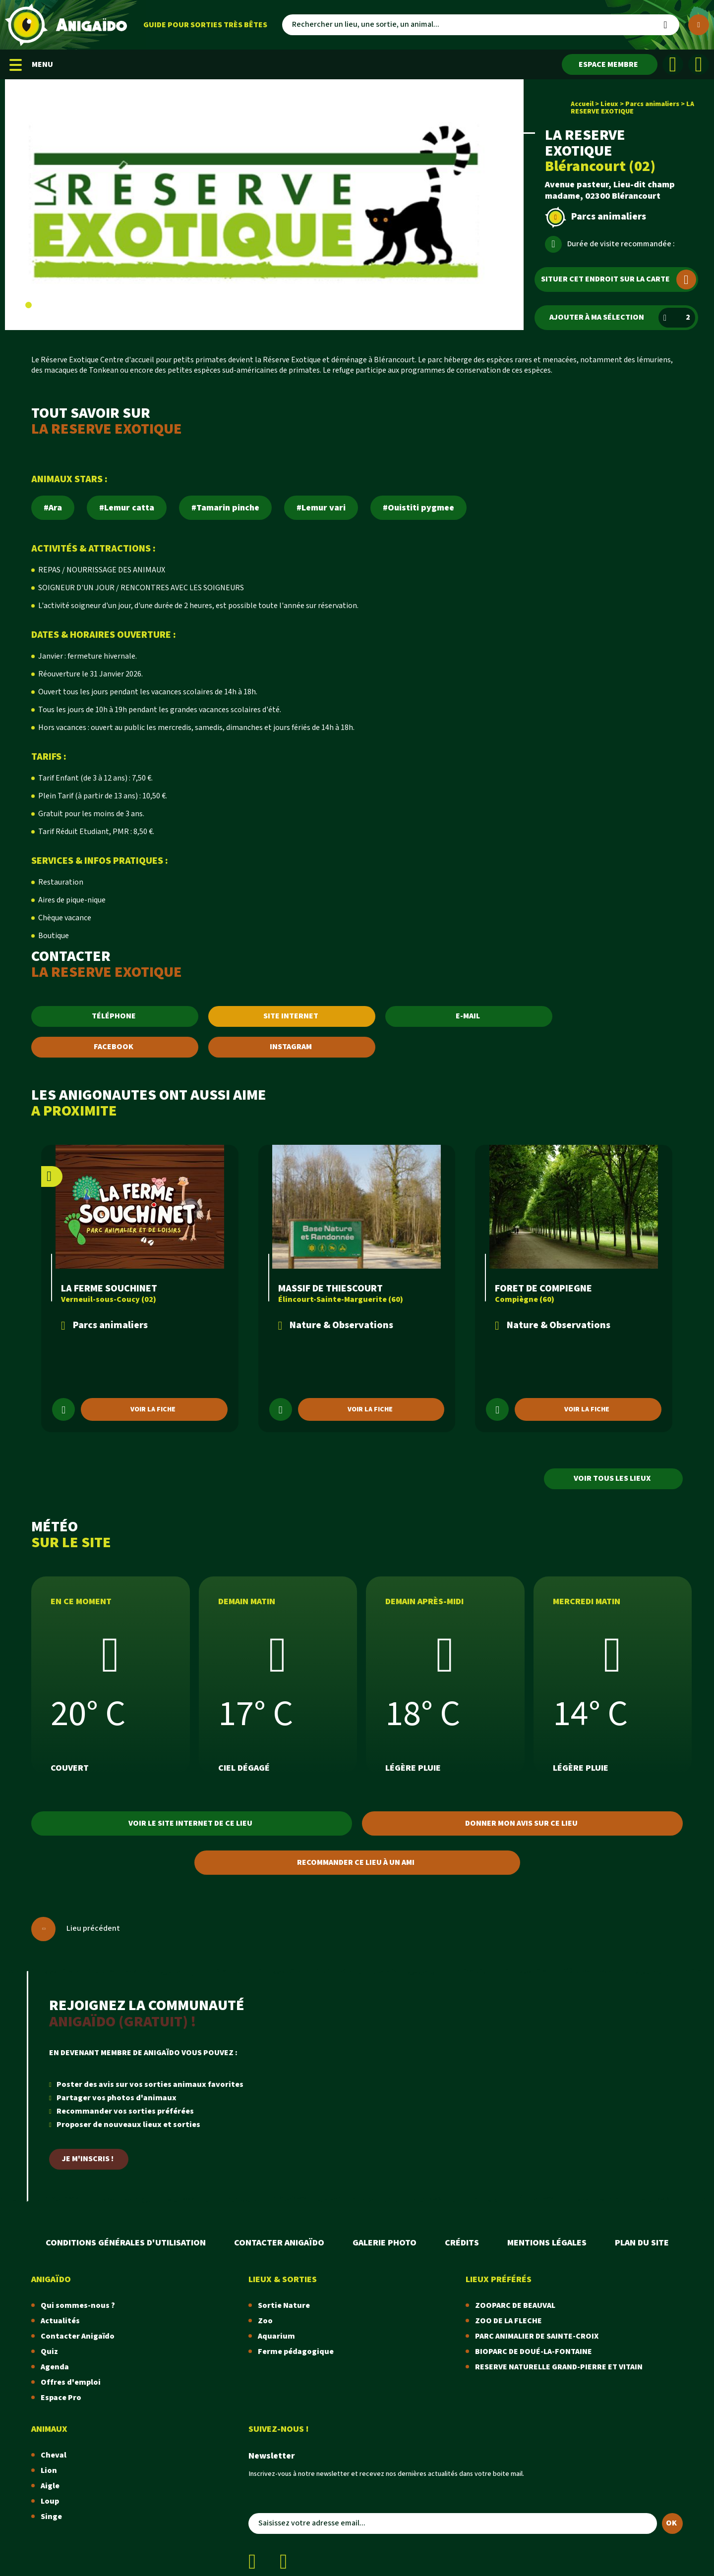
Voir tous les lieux (612, 1478)
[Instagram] (698, 64)
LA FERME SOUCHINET (109, 1288)
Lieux (609, 104)
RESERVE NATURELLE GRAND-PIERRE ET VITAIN (559, 2367)
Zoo (265, 2321)
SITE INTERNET (290, 1016)
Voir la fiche (153, 1409)
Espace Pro (61, 2398)
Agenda (55, 2367)
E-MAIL (468, 1016)
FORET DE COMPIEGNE (543, 1288)
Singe (51, 2517)
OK (671, 2523)
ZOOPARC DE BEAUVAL (515, 2305)
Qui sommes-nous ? (78, 2305)
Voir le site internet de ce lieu (190, 1823)
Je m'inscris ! (88, 2159)
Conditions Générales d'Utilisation (126, 2242)
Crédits (462, 2242)
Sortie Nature (284, 2305)
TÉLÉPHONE (114, 1016)
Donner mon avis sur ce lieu (521, 1823)
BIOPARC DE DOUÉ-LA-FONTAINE (533, 2352)
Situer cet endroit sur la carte (618, 279)
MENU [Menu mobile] (31, 64)
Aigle (50, 2486)
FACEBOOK (113, 1047)
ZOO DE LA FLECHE (508, 2321)
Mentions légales (547, 2242)
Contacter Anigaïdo (279, 2242)
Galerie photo (384, 2242)
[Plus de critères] (698, 24)
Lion (49, 2470)
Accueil (582, 104)
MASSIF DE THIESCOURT (330, 1288)
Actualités (60, 2321)
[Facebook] (672, 64)
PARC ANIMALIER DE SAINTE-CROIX (536, 2336)
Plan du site (642, 2242)
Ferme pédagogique (296, 2352)
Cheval (53, 2455)
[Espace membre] (609, 64)
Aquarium (276, 2336)
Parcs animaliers (652, 104)
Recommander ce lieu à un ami (356, 1862)
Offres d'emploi (71, 2382)
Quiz (49, 2352)
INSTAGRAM (291, 1047)
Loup (50, 2501)
